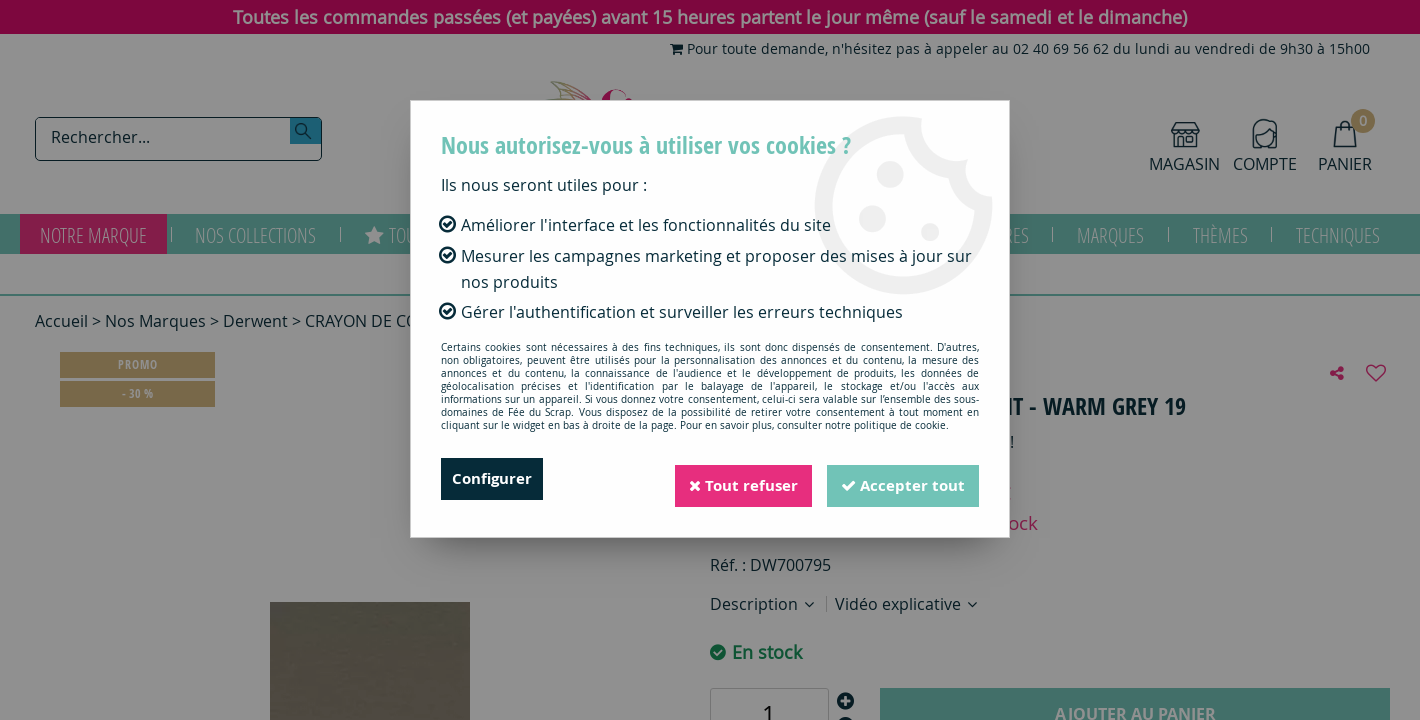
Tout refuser (731, 479)
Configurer (494, 479)
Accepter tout (899, 479)
